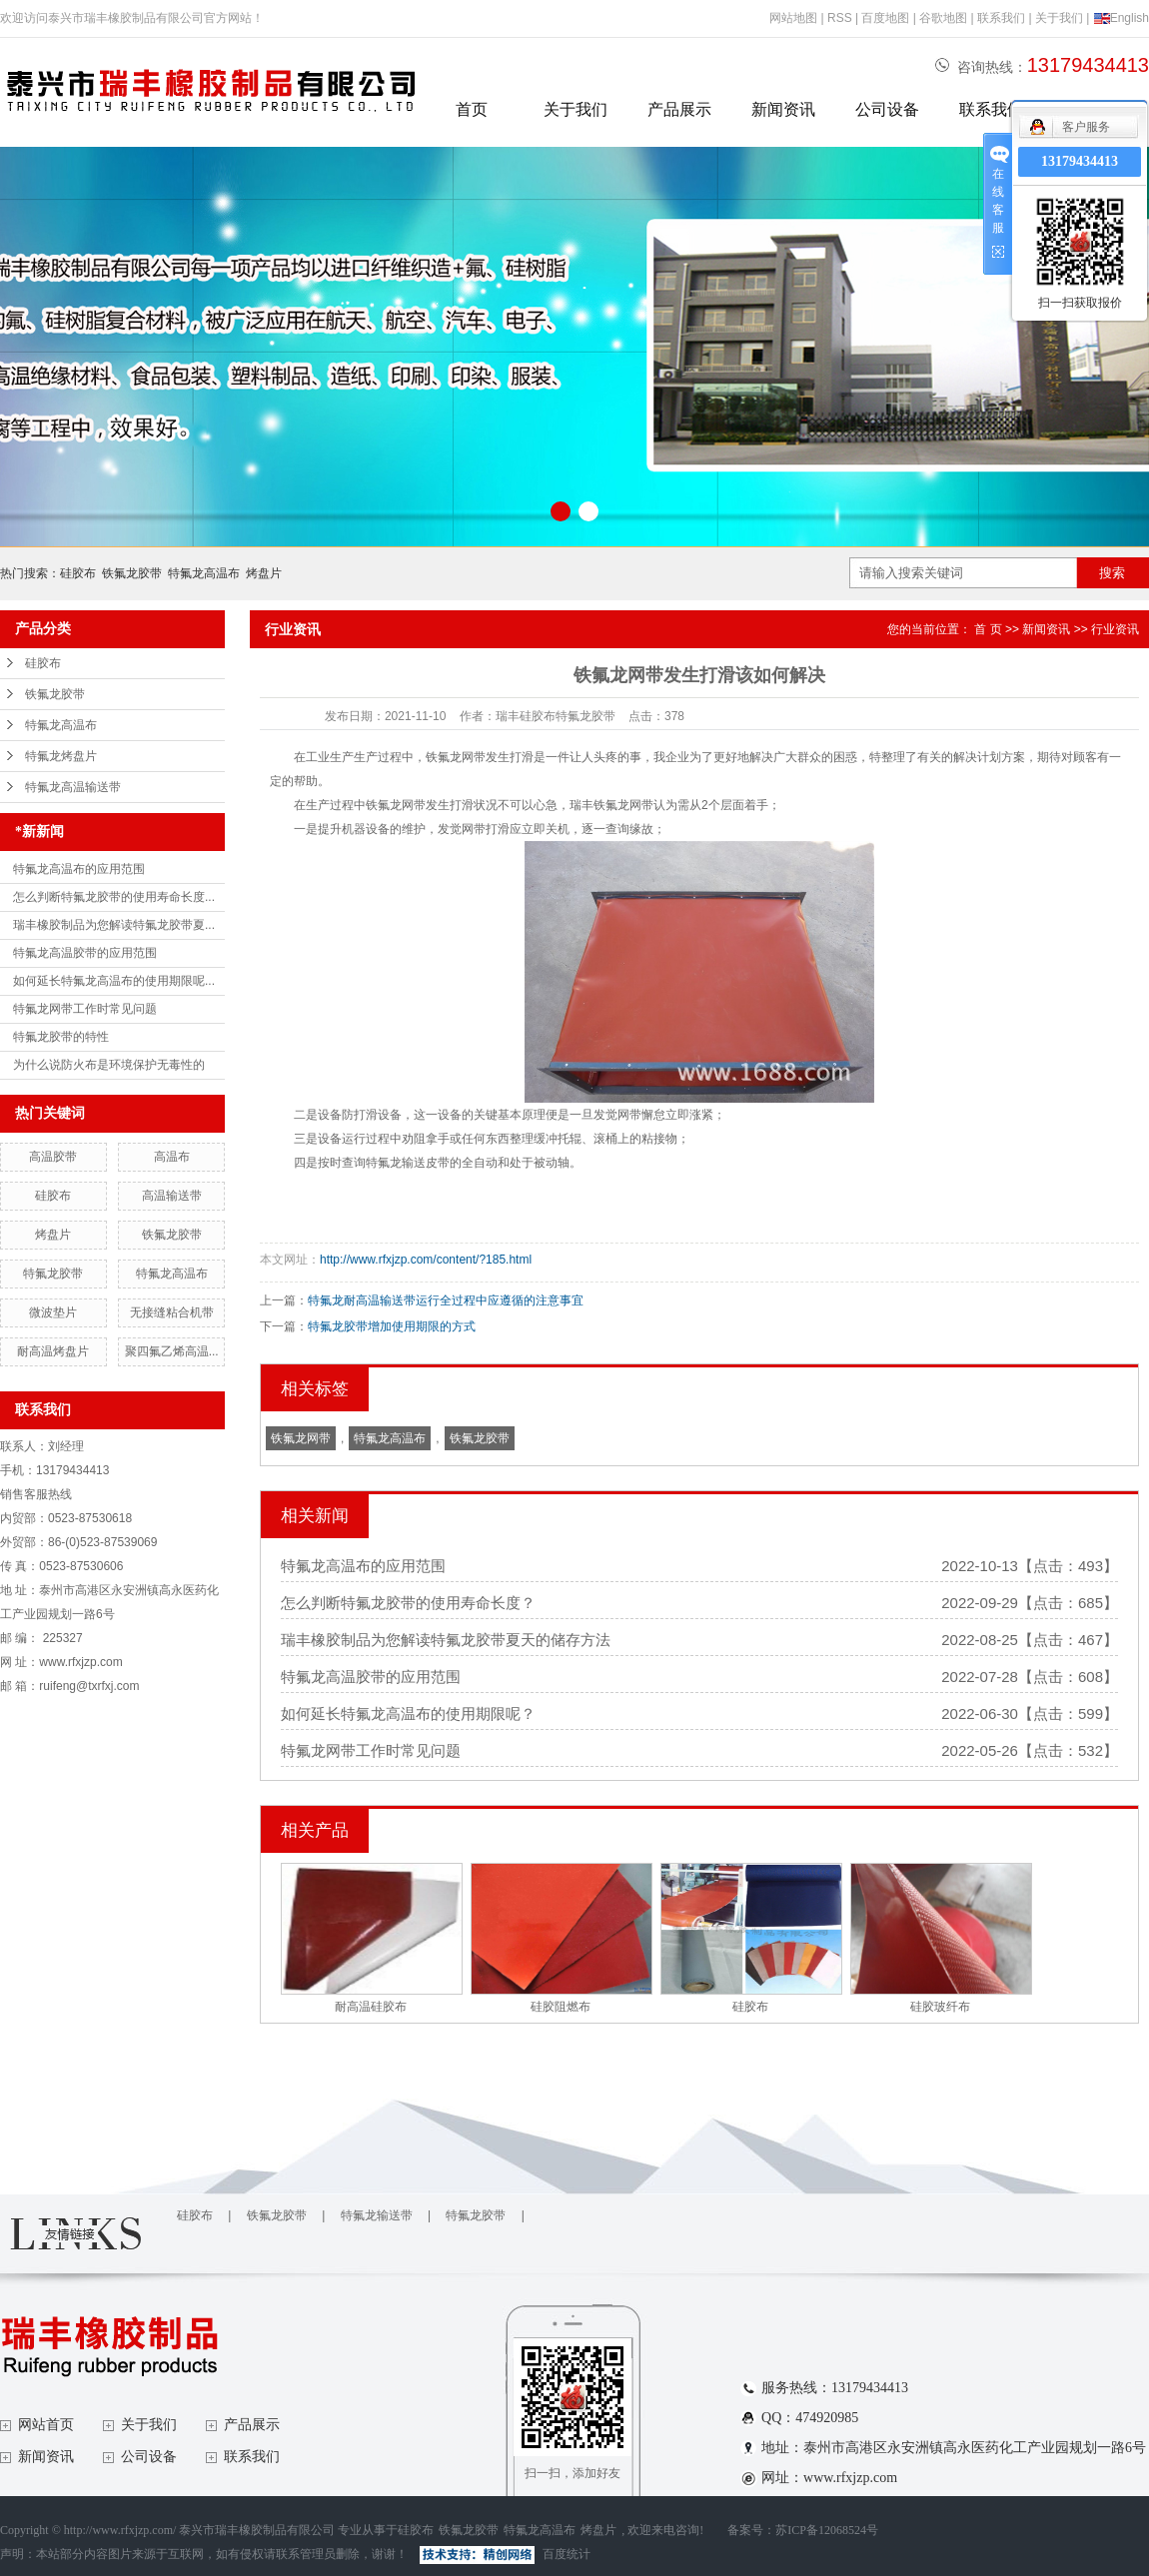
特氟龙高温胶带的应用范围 (85, 953)
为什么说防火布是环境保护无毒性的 (109, 1065)
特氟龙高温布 (204, 573)
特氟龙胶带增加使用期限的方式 (392, 1326)
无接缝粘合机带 (172, 1312)
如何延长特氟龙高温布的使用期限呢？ (408, 1713)
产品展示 (679, 109)
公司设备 (887, 109)
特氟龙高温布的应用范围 (79, 869)
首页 (472, 109)
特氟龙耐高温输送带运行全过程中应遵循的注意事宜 (445, 1300)
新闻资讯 (783, 109)
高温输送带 (172, 1196)
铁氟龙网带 (301, 1438)
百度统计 (566, 2554)
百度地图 (885, 18)
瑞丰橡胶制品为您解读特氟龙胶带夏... (114, 925)
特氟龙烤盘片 (61, 756)
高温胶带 (53, 1157)
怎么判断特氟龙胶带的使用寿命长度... (114, 897)
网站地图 (793, 18)
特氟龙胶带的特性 (61, 1037)
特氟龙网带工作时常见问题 (85, 1009)
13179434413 (1079, 161)
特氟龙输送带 (377, 2215)
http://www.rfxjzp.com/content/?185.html (426, 1260)
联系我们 (1001, 18)
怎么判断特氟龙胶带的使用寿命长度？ (408, 1602)
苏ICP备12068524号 (826, 2530)
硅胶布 (78, 573)
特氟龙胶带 (53, 1274)
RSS (839, 18)
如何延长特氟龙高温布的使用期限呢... (114, 981)
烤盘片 (264, 573)
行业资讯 (1115, 629)
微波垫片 (53, 1312)
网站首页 (46, 2424)
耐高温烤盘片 (53, 1351)
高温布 (172, 1157)
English (1121, 18)
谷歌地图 (943, 18)
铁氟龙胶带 (132, 573)
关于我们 (1059, 18)
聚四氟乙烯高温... (172, 1351)
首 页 (987, 629)
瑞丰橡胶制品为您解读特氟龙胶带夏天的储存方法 (445, 1639)
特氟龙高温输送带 (73, 787)
